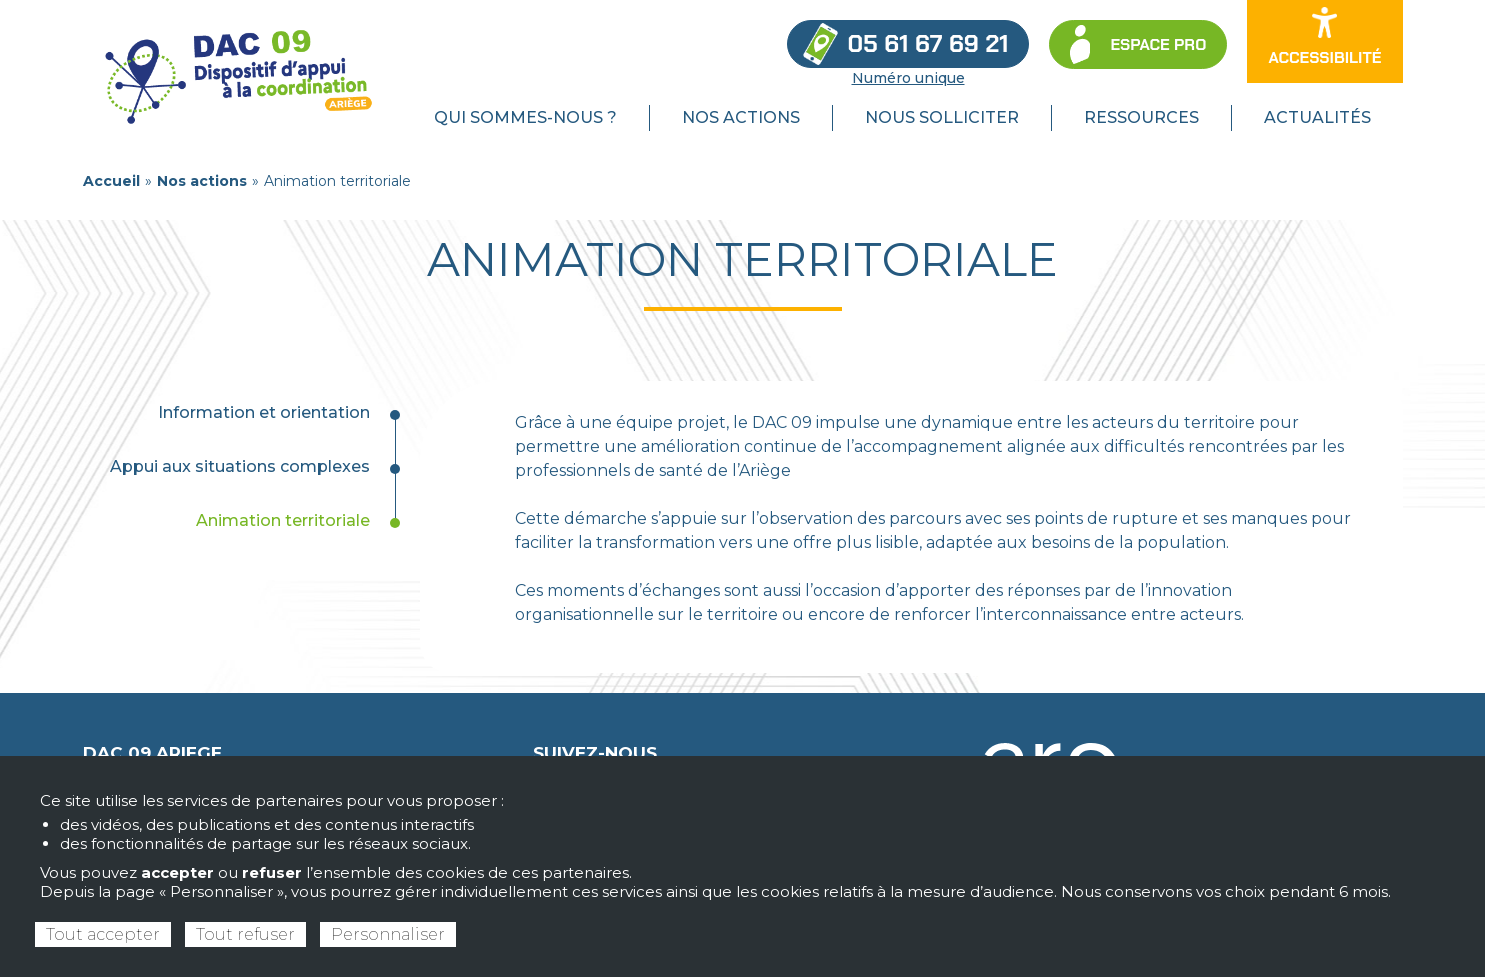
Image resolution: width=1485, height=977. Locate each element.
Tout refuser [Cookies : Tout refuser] (245, 934)
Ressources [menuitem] (1141, 117)
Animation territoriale (283, 520)
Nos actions (202, 181)
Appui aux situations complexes (240, 466)
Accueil (111, 181)
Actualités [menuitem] (1317, 117)
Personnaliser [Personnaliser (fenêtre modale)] (388, 934)
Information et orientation (264, 412)
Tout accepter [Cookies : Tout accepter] (103, 934)
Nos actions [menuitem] (741, 117)
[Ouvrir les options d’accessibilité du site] (1324, 41)
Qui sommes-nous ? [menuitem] (525, 117)
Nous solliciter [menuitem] (942, 117)
